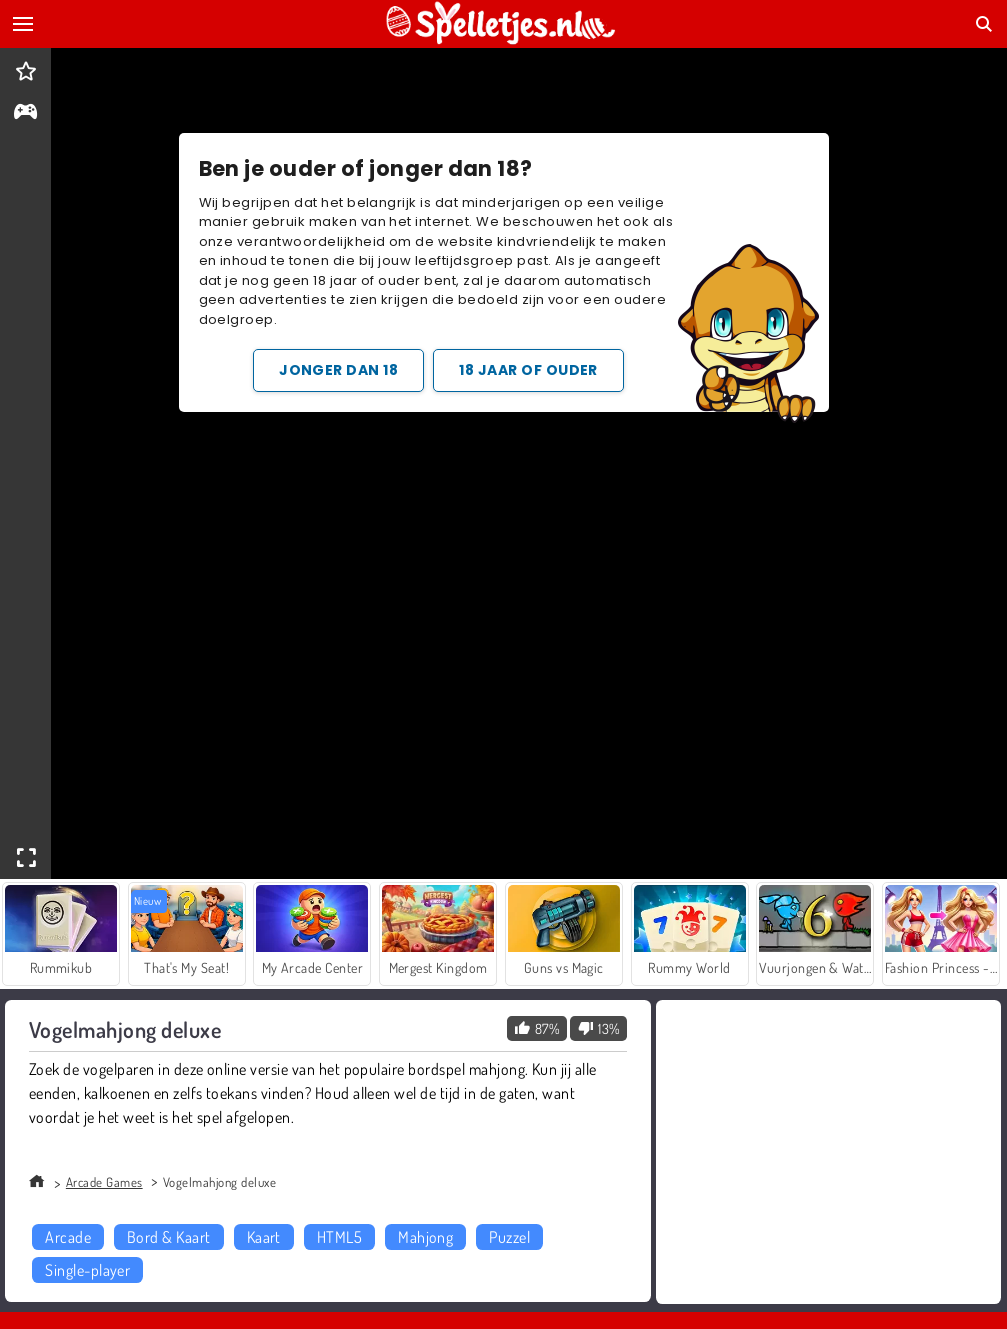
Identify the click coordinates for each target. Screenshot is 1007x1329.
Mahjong (425, 1237)
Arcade (68, 1237)
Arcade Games (104, 1182)
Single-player (87, 1270)
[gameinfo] (25, 113)
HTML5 (339, 1237)
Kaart (264, 1237)
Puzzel (509, 1237)
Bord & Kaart (169, 1237)
